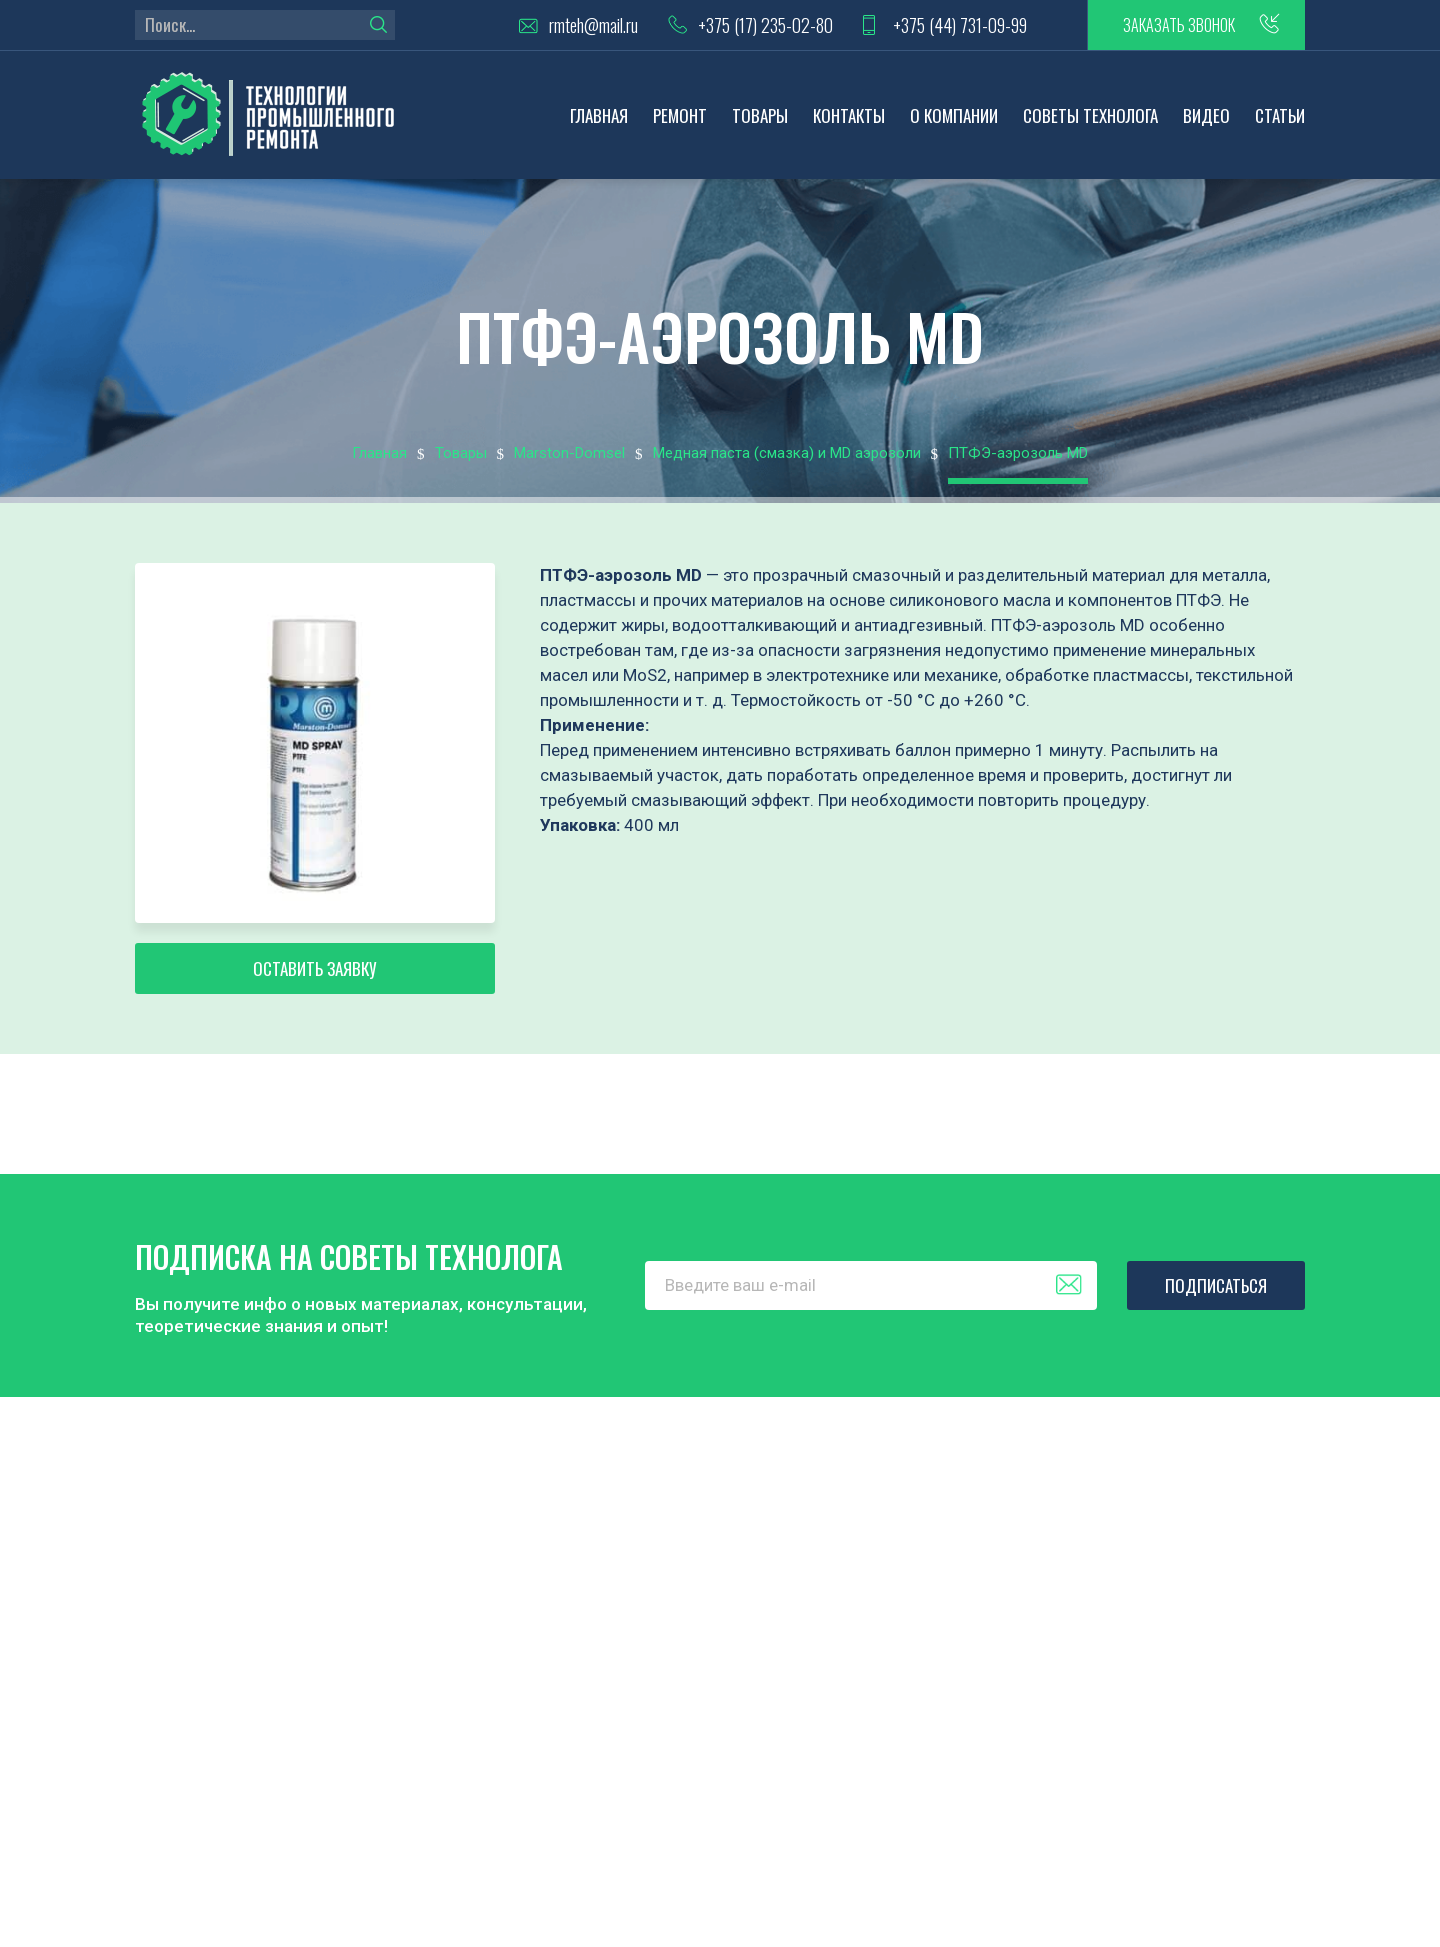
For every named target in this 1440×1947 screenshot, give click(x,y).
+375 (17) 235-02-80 (765, 25)
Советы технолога (1090, 115)
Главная (599, 115)
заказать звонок (1179, 25)
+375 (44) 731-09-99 (960, 25)
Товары (760, 115)
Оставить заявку (315, 968)
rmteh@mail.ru (593, 25)
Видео (1206, 115)
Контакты (849, 115)
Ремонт (680, 115)
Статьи (1280, 115)
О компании (954, 115)
